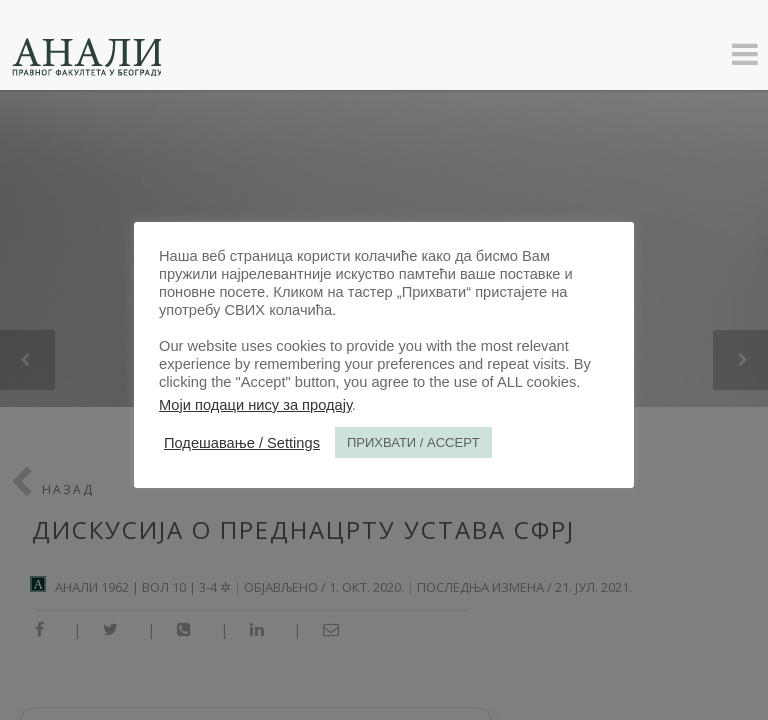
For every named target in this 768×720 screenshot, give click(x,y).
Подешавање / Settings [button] (242, 443)
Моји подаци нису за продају (255, 405)
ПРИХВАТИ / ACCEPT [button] (413, 442)
